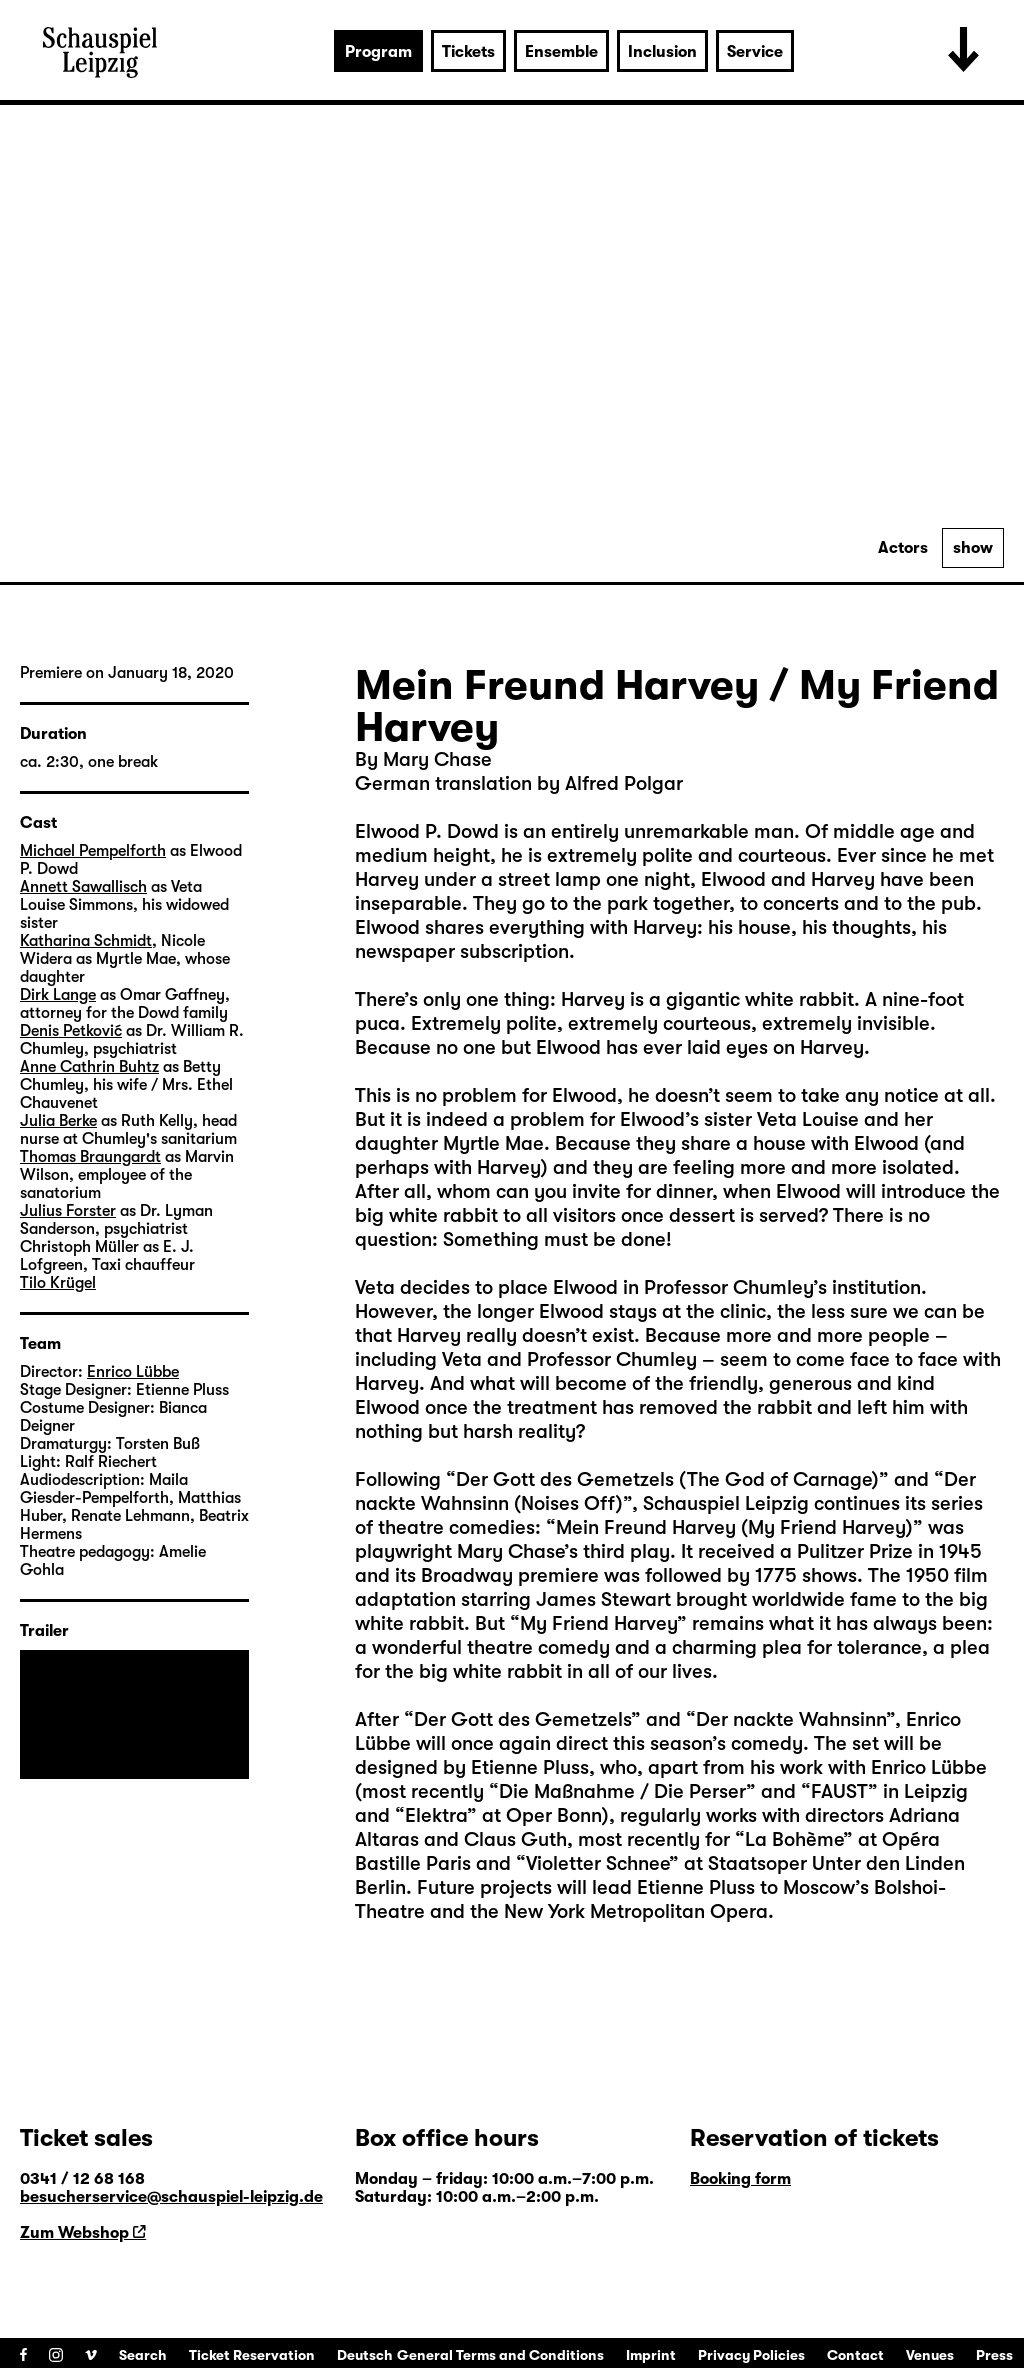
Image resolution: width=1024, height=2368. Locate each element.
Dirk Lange (58, 995)
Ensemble (561, 52)
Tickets (468, 52)
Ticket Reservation (252, 2355)
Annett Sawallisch (83, 887)
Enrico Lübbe (133, 1372)
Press (994, 2355)
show (973, 548)
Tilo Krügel (58, 1283)
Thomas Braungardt (90, 1157)
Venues (930, 2355)
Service (755, 52)
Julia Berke (58, 1121)
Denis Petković (71, 1031)
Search (143, 2355)
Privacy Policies (751, 2355)
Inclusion (662, 52)
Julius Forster (68, 1211)
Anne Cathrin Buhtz (89, 1067)
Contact (855, 2355)
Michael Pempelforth (93, 851)
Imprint (651, 2355)
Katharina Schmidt (86, 941)
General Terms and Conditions (500, 2355)
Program (378, 52)
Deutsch (365, 2355)
